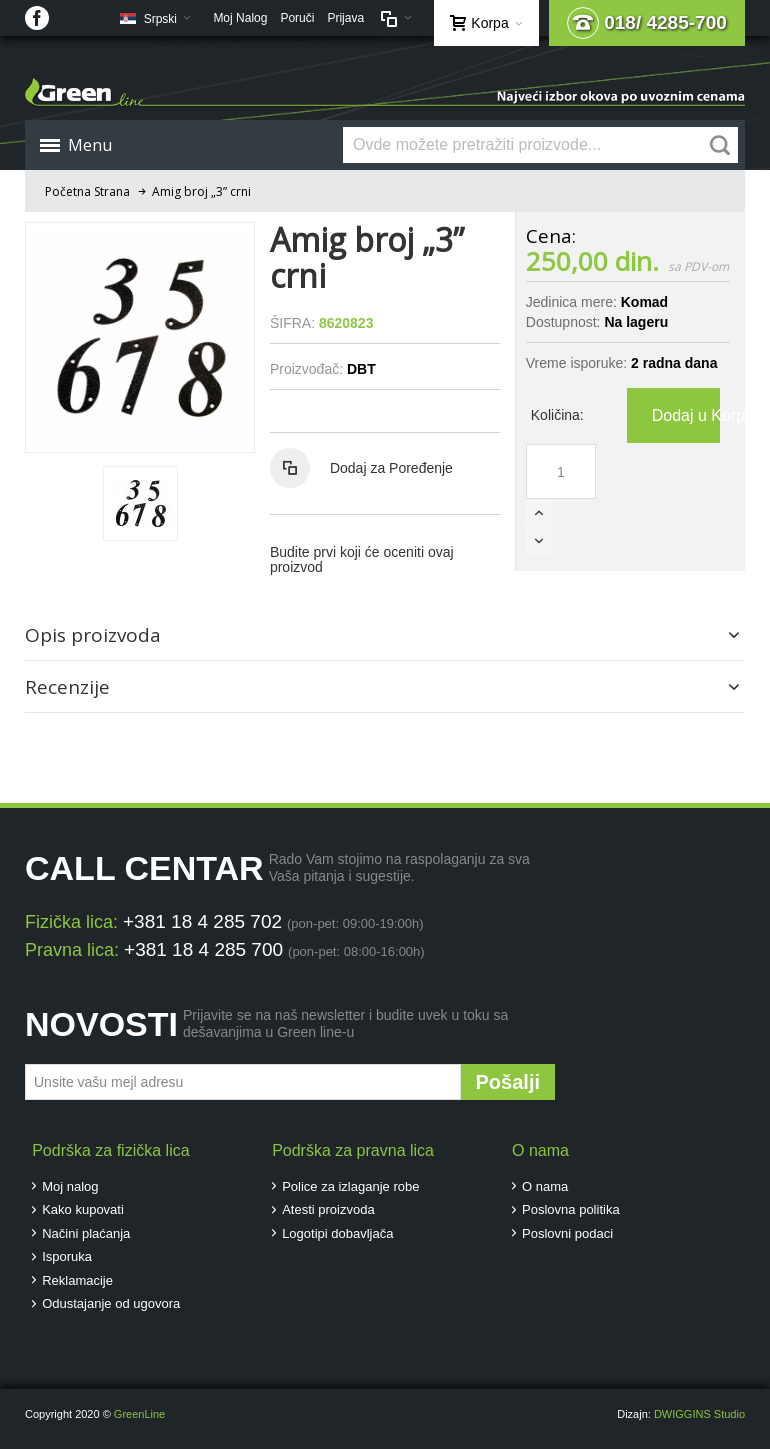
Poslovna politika (571, 1209)
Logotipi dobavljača (337, 1233)
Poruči (297, 18)
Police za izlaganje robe (350, 1186)
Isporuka (67, 1256)
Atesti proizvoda (328, 1209)
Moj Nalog (240, 18)
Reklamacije (77, 1280)
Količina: (557, 415)
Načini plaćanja (86, 1233)
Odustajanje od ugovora (111, 1303)
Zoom (140, 337)
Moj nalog (70, 1186)
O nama (545, 1186)
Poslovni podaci (567, 1233)
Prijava (345, 18)
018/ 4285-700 (647, 23)
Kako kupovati (83, 1209)
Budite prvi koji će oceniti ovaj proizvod (362, 559)
